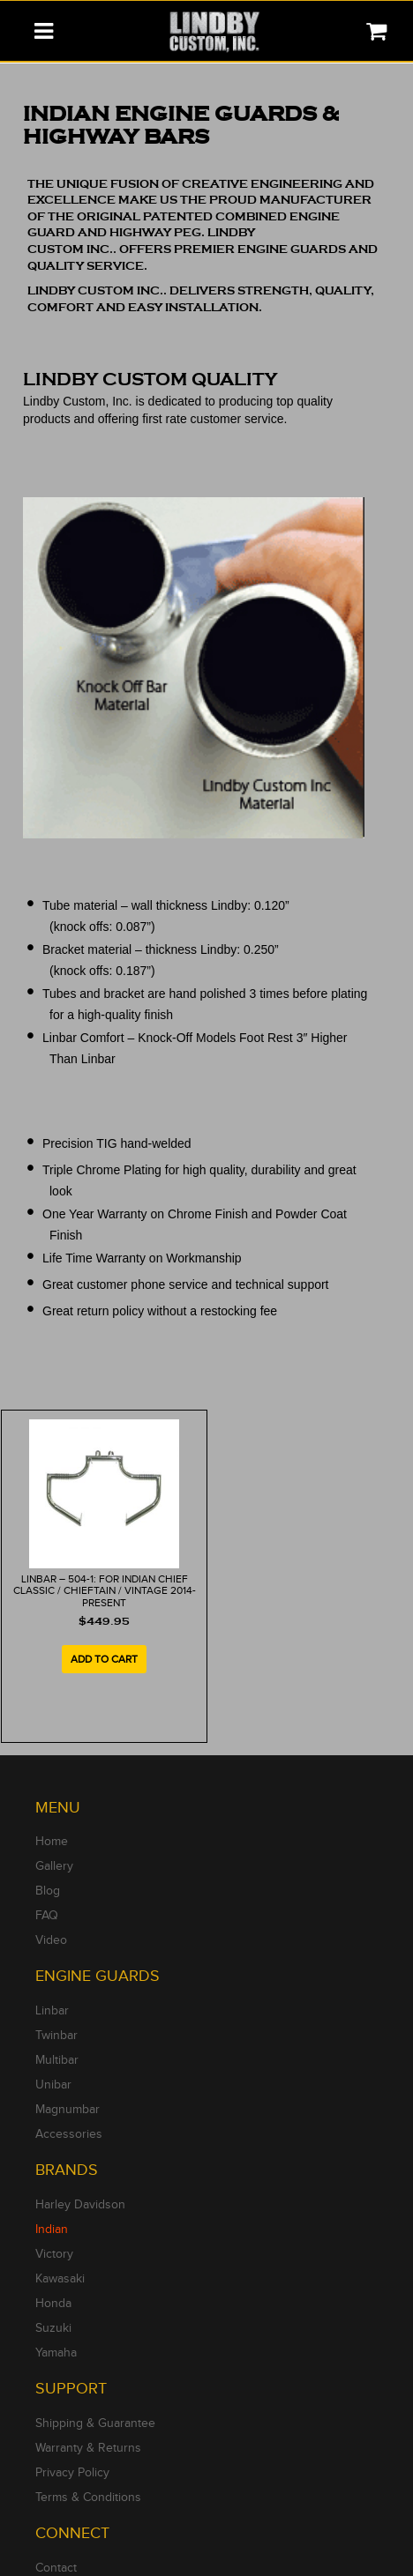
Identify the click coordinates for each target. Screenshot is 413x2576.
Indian (51, 2229)
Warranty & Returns (88, 2448)
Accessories (68, 2134)
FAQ (46, 1916)
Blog (47, 1891)
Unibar (53, 2085)
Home (51, 1842)
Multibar (57, 2060)
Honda (53, 2304)
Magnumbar (67, 2110)
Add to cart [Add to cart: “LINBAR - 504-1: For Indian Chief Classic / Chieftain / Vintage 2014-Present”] (104, 1659)
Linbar (52, 2011)
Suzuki (53, 2328)
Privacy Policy (72, 2473)
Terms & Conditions (88, 2497)
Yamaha (56, 2353)
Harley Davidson (80, 2205)
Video (51, 1940)
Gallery (54, 1866)
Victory (54, 2254)
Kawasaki (60, 2279)
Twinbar (56, 2036)
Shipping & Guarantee (95, 2423)
